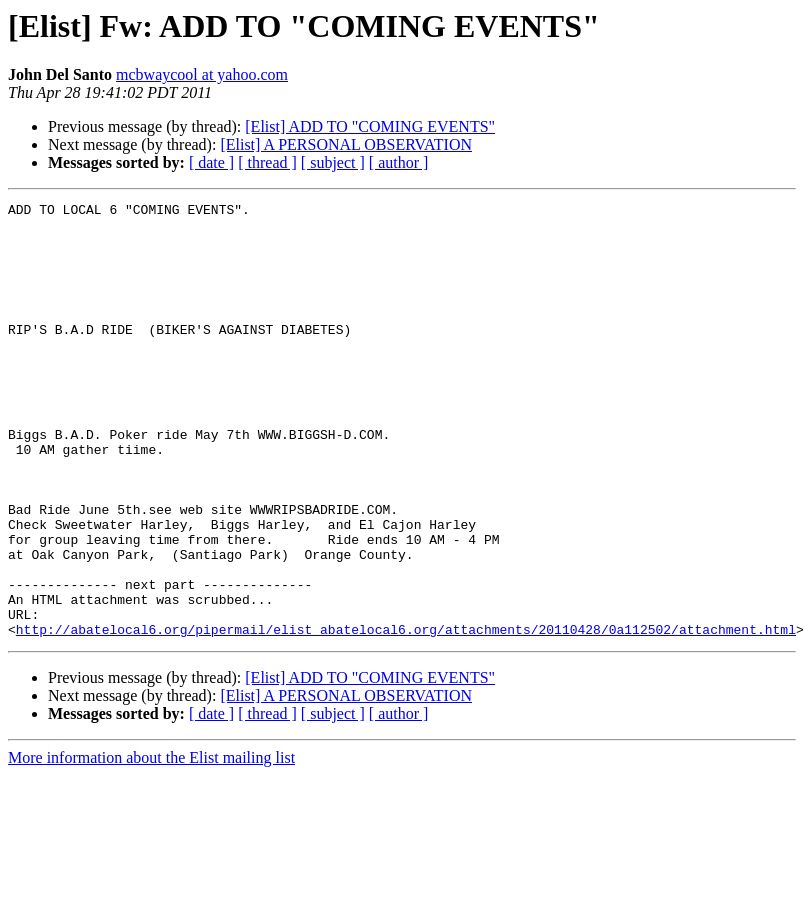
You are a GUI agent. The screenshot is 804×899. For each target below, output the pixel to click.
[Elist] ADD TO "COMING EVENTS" (370, 126)
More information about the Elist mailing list (151, 844)
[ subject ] (333, 162)
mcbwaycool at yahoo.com (202, 74)
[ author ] (399, 162)
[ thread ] (267, 162)
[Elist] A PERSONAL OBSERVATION (346, 144)
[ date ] (211, 162)
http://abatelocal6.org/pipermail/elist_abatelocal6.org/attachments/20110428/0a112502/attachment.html (406, 716)
